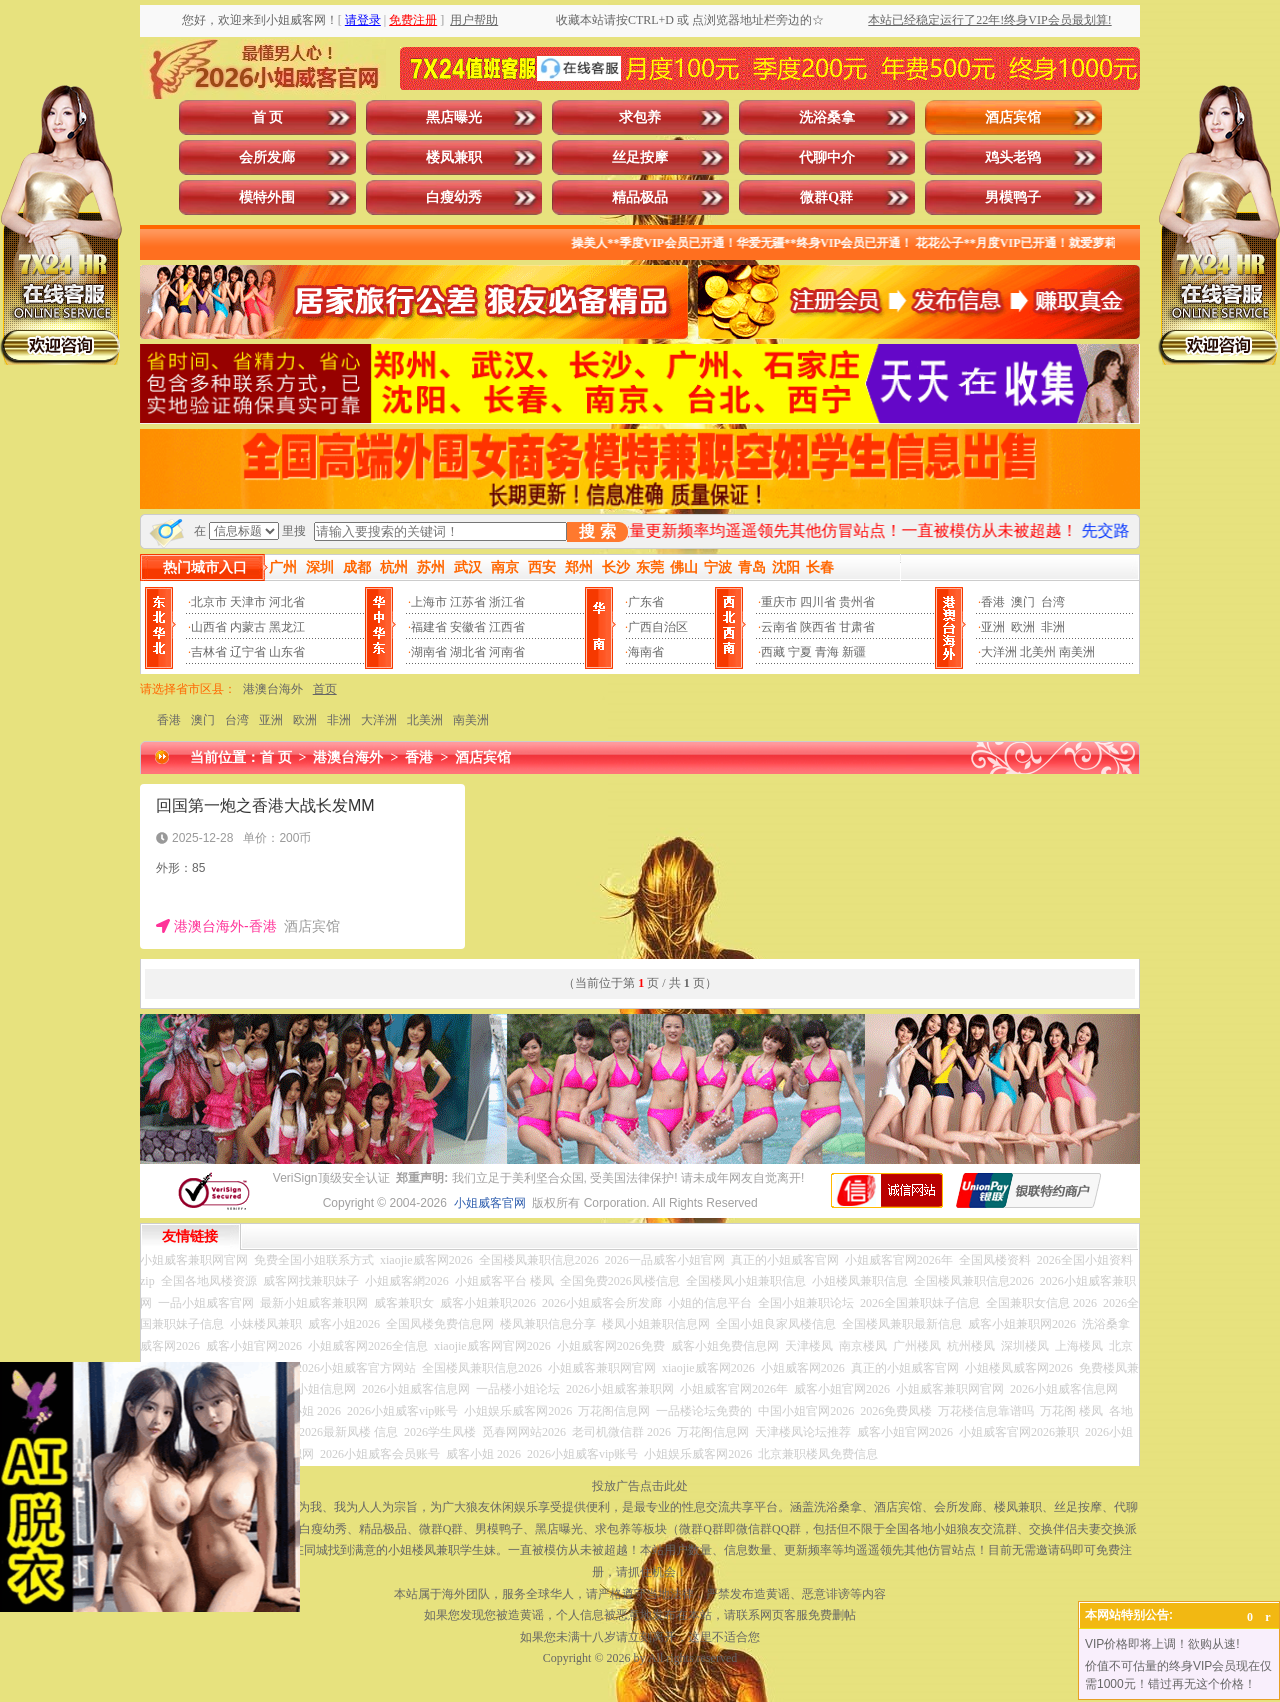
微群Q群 (826, 197)
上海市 (429, 602)
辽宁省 (248, 652)
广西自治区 (658, 627)
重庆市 (779, 602)
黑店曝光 (454, 117)
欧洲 (1023, 627)
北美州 (1038, 652)
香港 (993, 602)
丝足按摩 (640, 157)
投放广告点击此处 (640, 1486)
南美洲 (1077, 652)
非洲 (1053, 627)
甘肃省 (857, 627)
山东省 (287, 652)
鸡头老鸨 (1013, 157)
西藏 (773, 652)
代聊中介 (827, 157)
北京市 (209, 602)
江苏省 (468, 602)
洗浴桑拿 (827, 117)
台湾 (1053, 602)
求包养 (640, 117)
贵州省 (857, 602)
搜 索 (597, 531)
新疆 (854, 652)
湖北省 (468, 652)
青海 (827, 652)
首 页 (268, 117)
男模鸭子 (1013, 197)
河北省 (287, 602)
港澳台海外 (273, 689)
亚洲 (993, 627)
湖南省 (429, 652)
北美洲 (425, 720)
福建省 (429, 627)
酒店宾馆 (1013, 117)
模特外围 (267, 197)
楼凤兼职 (454, 157)
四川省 (818, 602)
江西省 (507, 627)
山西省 (209, 627)
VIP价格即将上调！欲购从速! (1162, 1644)
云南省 (779, 627)
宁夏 (800, 652)
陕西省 (818, 627)
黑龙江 (287, 627)
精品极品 (640, 197)
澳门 (1023, 602)
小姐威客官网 (490, 1203)
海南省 (646, 652)
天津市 (248, 602)
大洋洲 (999, 652)
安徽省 (468, 627)
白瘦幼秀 (454, 197)
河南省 (507, 652)
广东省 (646, 602)
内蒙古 (248, 627)
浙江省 (507, 602)
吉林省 (209, 652)
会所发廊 (267, 157)
